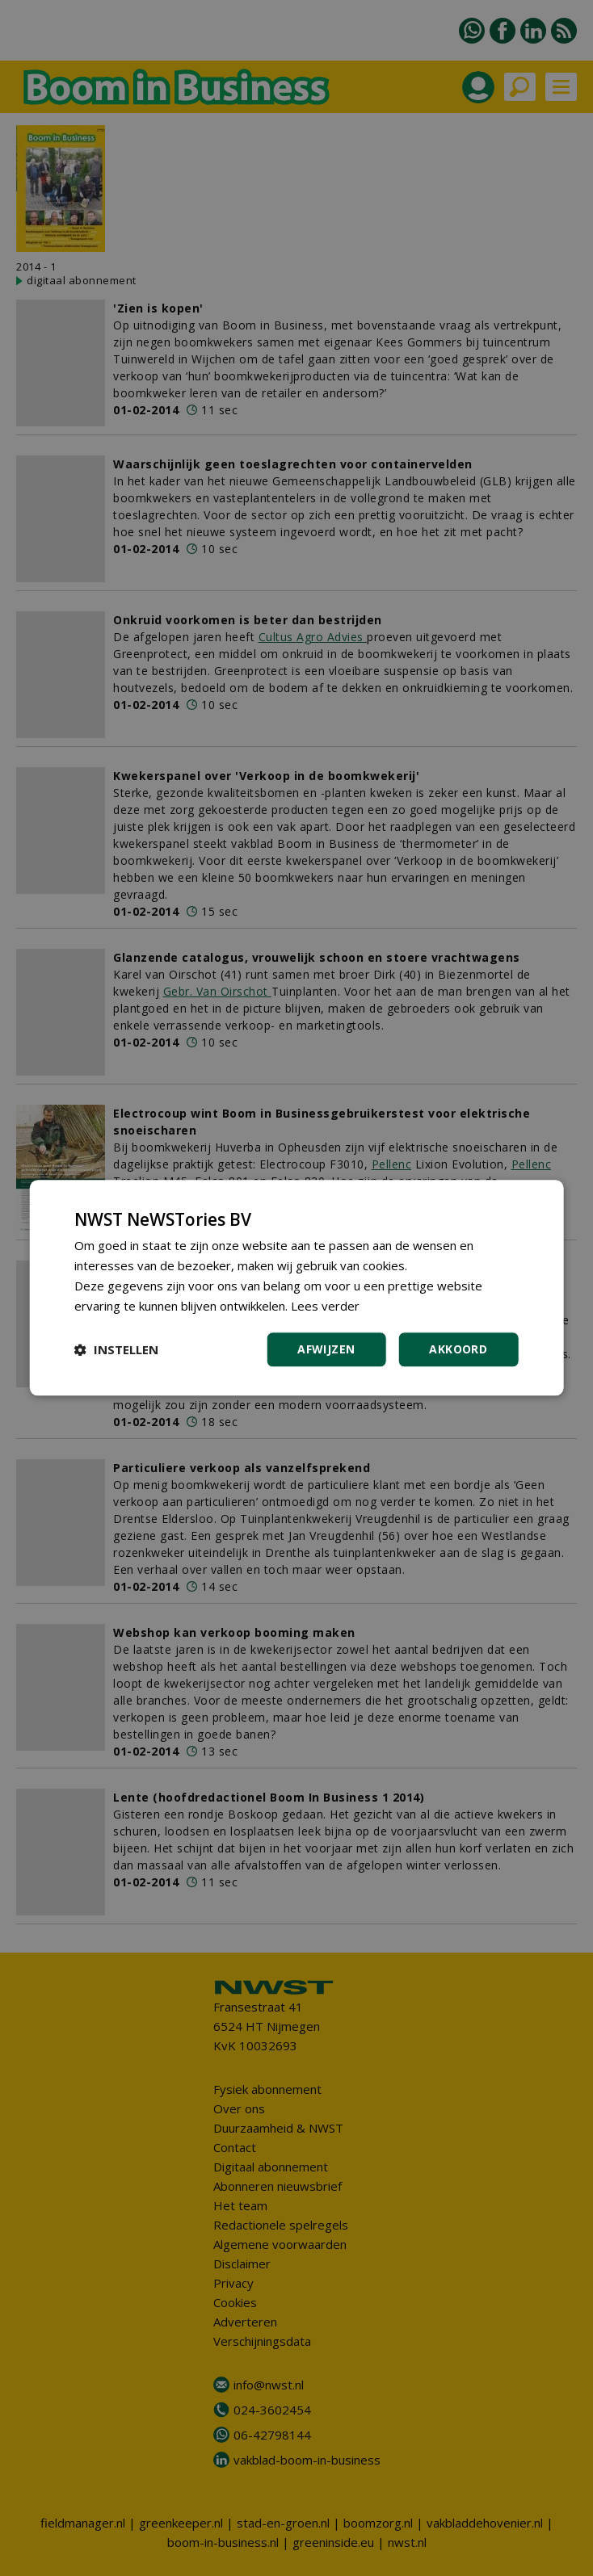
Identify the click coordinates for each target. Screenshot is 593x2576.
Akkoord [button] (458, 1349)
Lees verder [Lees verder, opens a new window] (325, 1306)
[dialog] (297, 1287)
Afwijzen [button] (326, 1349)
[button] (116, 1350)
